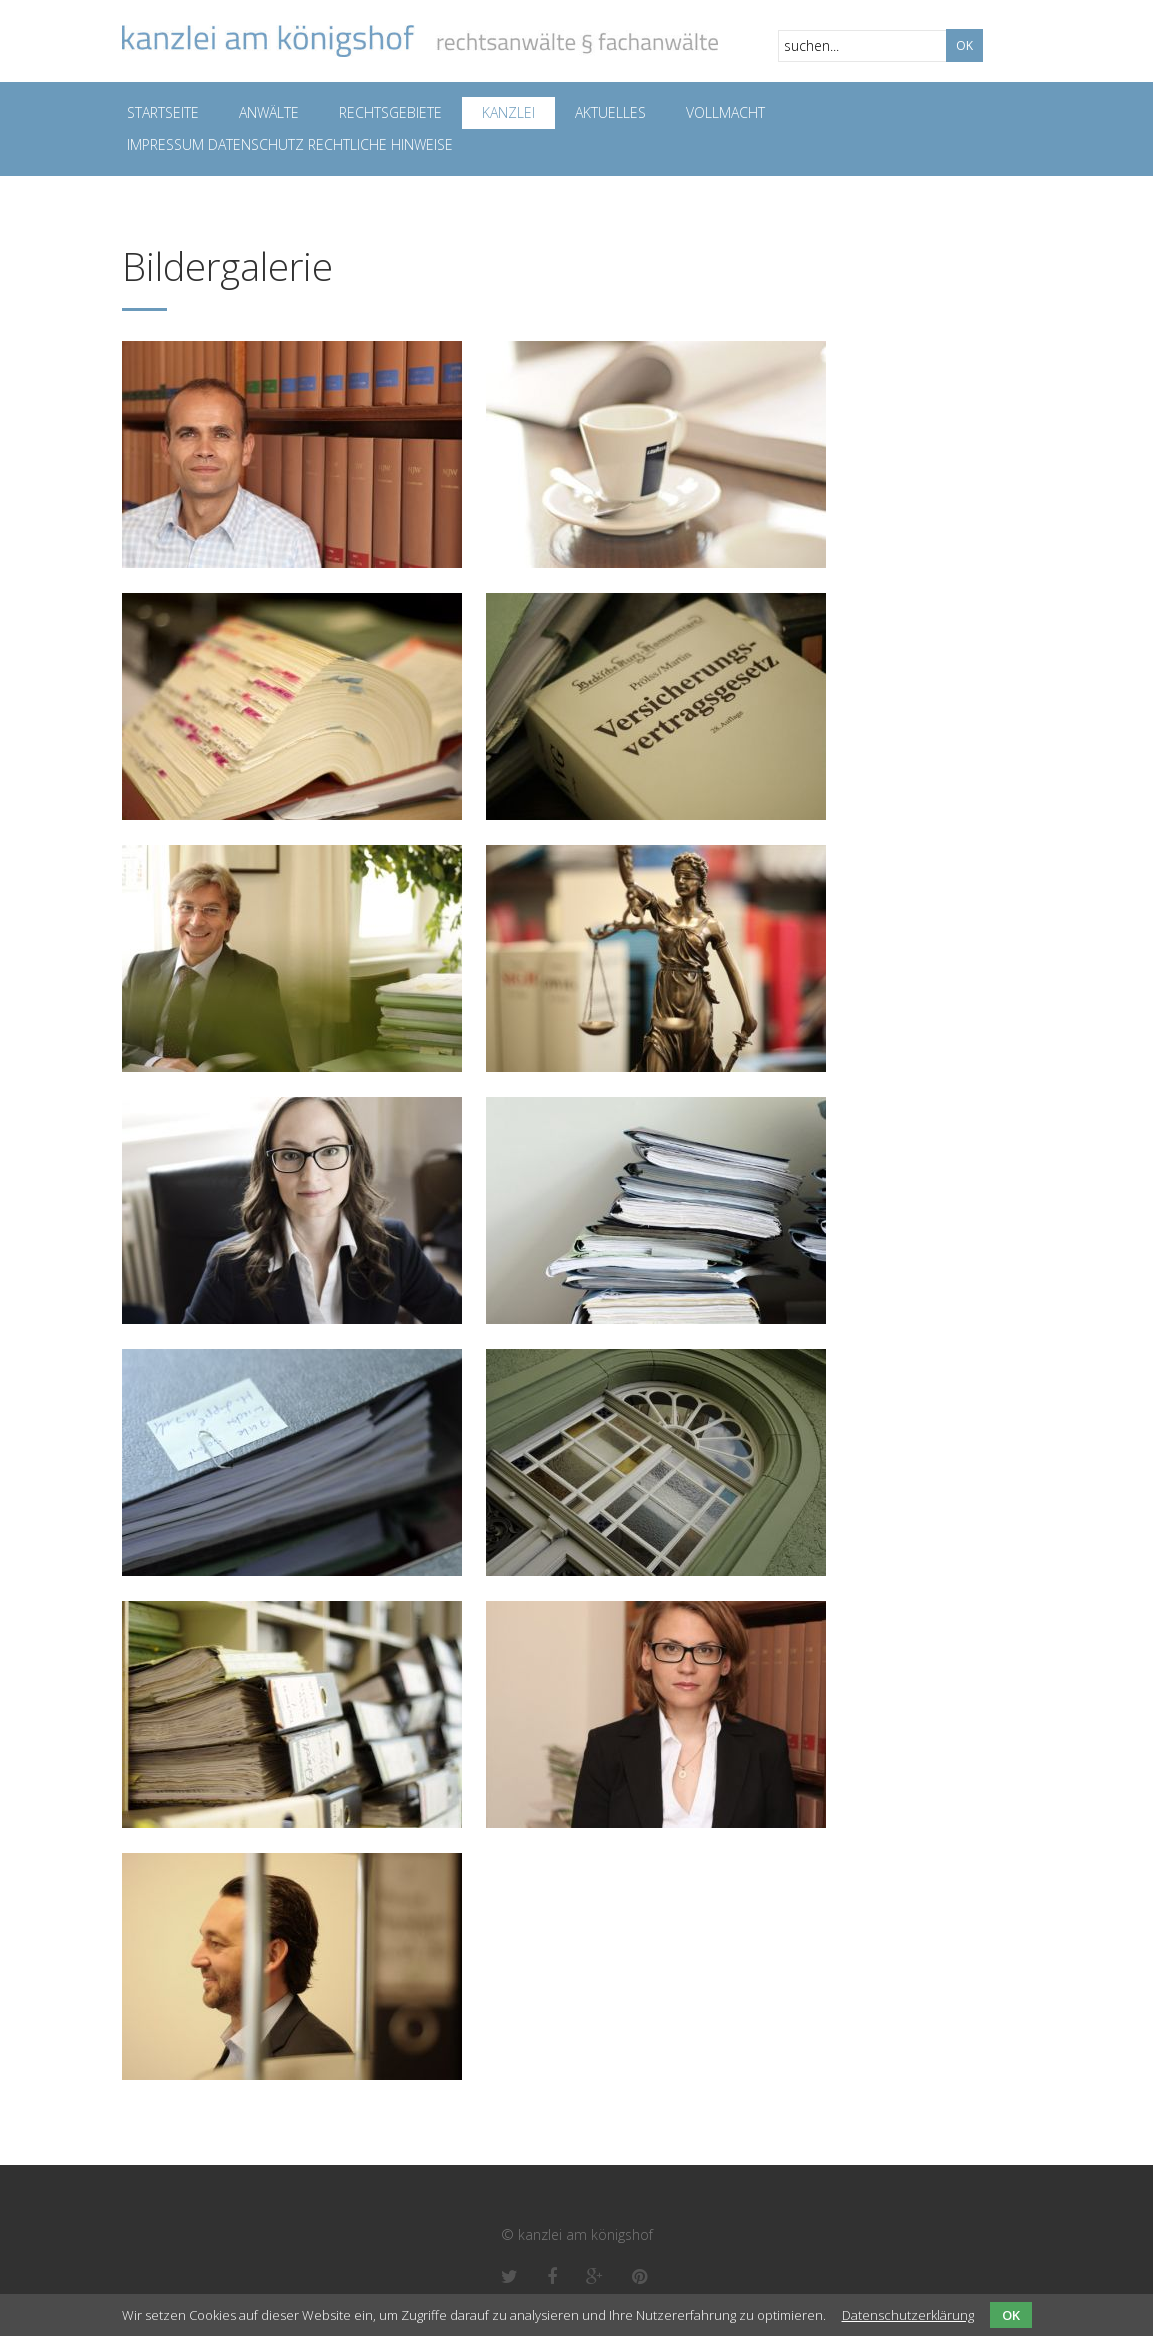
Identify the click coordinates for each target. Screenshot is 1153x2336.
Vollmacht (725, 112)
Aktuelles (610, 112)
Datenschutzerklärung (908, 2315)
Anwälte (269, 112)
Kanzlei (508, 112)
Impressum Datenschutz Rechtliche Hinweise (290, 144)
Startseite (163, 112)
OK (1011, 2315)
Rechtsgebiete (390, 112)
